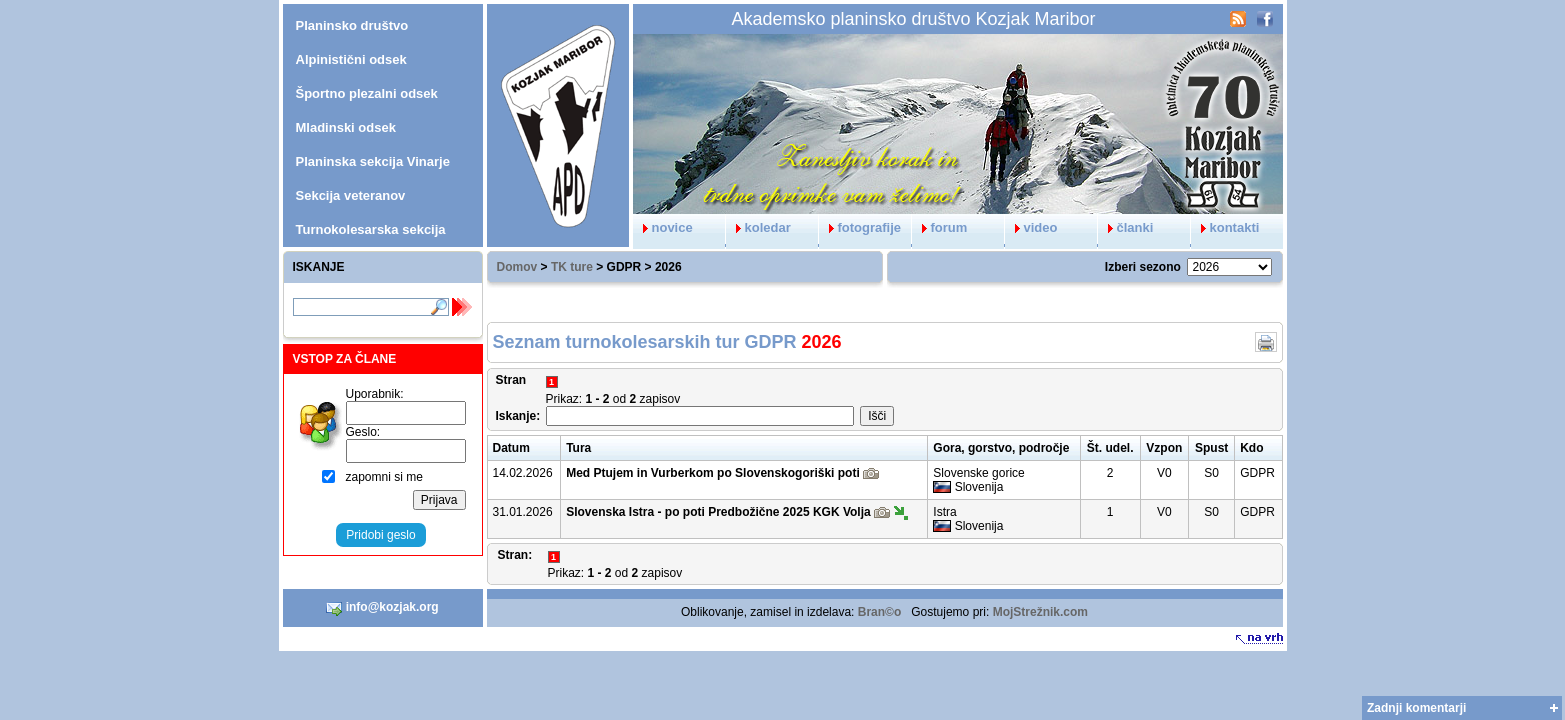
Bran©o (880, 612)
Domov (517, 267)
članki (1126, 227)
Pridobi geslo (380, 535)
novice (663, 227)
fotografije (860, 227)
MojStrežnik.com (1040, 612)
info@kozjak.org (382, 608)
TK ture (572, 267)
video (1031, 227)
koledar (758, 227)
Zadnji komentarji (1416, 708)
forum (940, 227)
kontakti (1225, 227)
